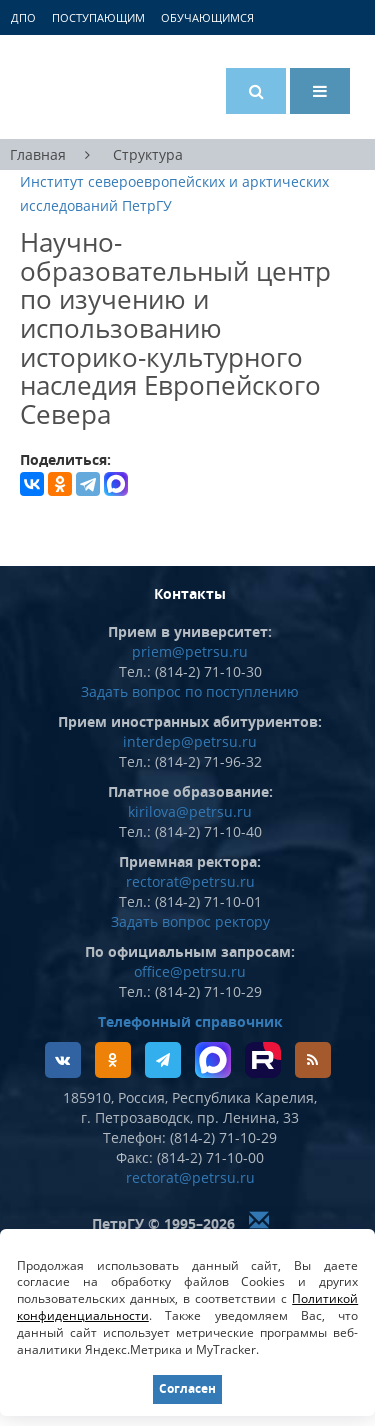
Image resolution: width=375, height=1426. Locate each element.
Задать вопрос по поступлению (190, 691)
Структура (148, 154)
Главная (38, 154)
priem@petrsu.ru (190, 651)
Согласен (187, 1388)
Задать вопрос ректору (190, 921)
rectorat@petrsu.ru (190, 881)
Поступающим (98, 17)
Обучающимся (207, 17)
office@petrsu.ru (190, 971)
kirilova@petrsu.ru (190, 811)
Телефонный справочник (190, 1021)
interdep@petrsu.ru (190, 741)
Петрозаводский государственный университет (95, 87)
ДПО (23, 17)
